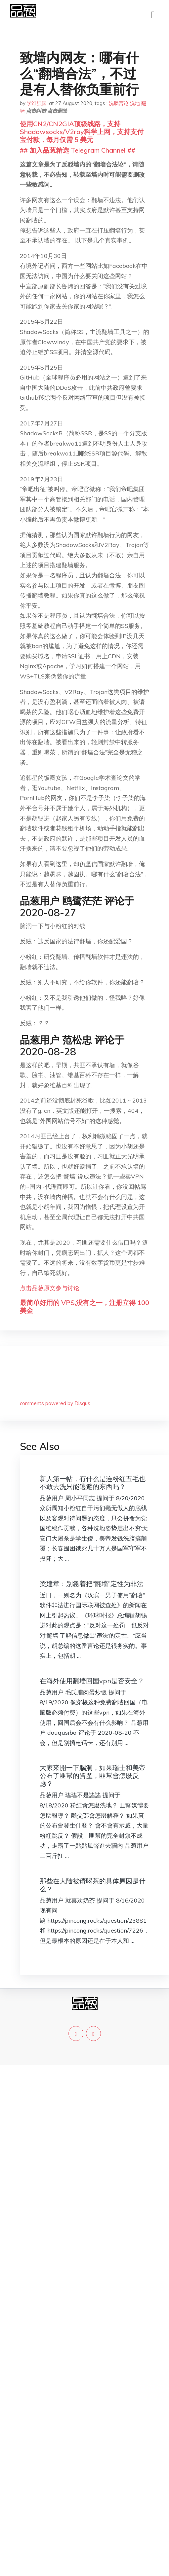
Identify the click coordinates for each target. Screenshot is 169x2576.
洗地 (135, 103)
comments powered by (55, 1403)
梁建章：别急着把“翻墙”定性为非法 (92, 1583)
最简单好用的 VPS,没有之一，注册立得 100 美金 (84, 1306)
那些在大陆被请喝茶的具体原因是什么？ (93, 1885)
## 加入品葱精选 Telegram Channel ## (77, 150)
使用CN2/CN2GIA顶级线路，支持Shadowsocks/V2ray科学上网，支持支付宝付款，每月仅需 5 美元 (82, 132)
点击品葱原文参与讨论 (49, 1288)
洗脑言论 (119, 103)
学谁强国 (37, 103)
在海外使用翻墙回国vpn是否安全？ (92, 1681)
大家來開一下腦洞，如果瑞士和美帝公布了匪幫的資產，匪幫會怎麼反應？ (93, 1775)
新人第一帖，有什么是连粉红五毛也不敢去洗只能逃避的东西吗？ (93, 1482)
